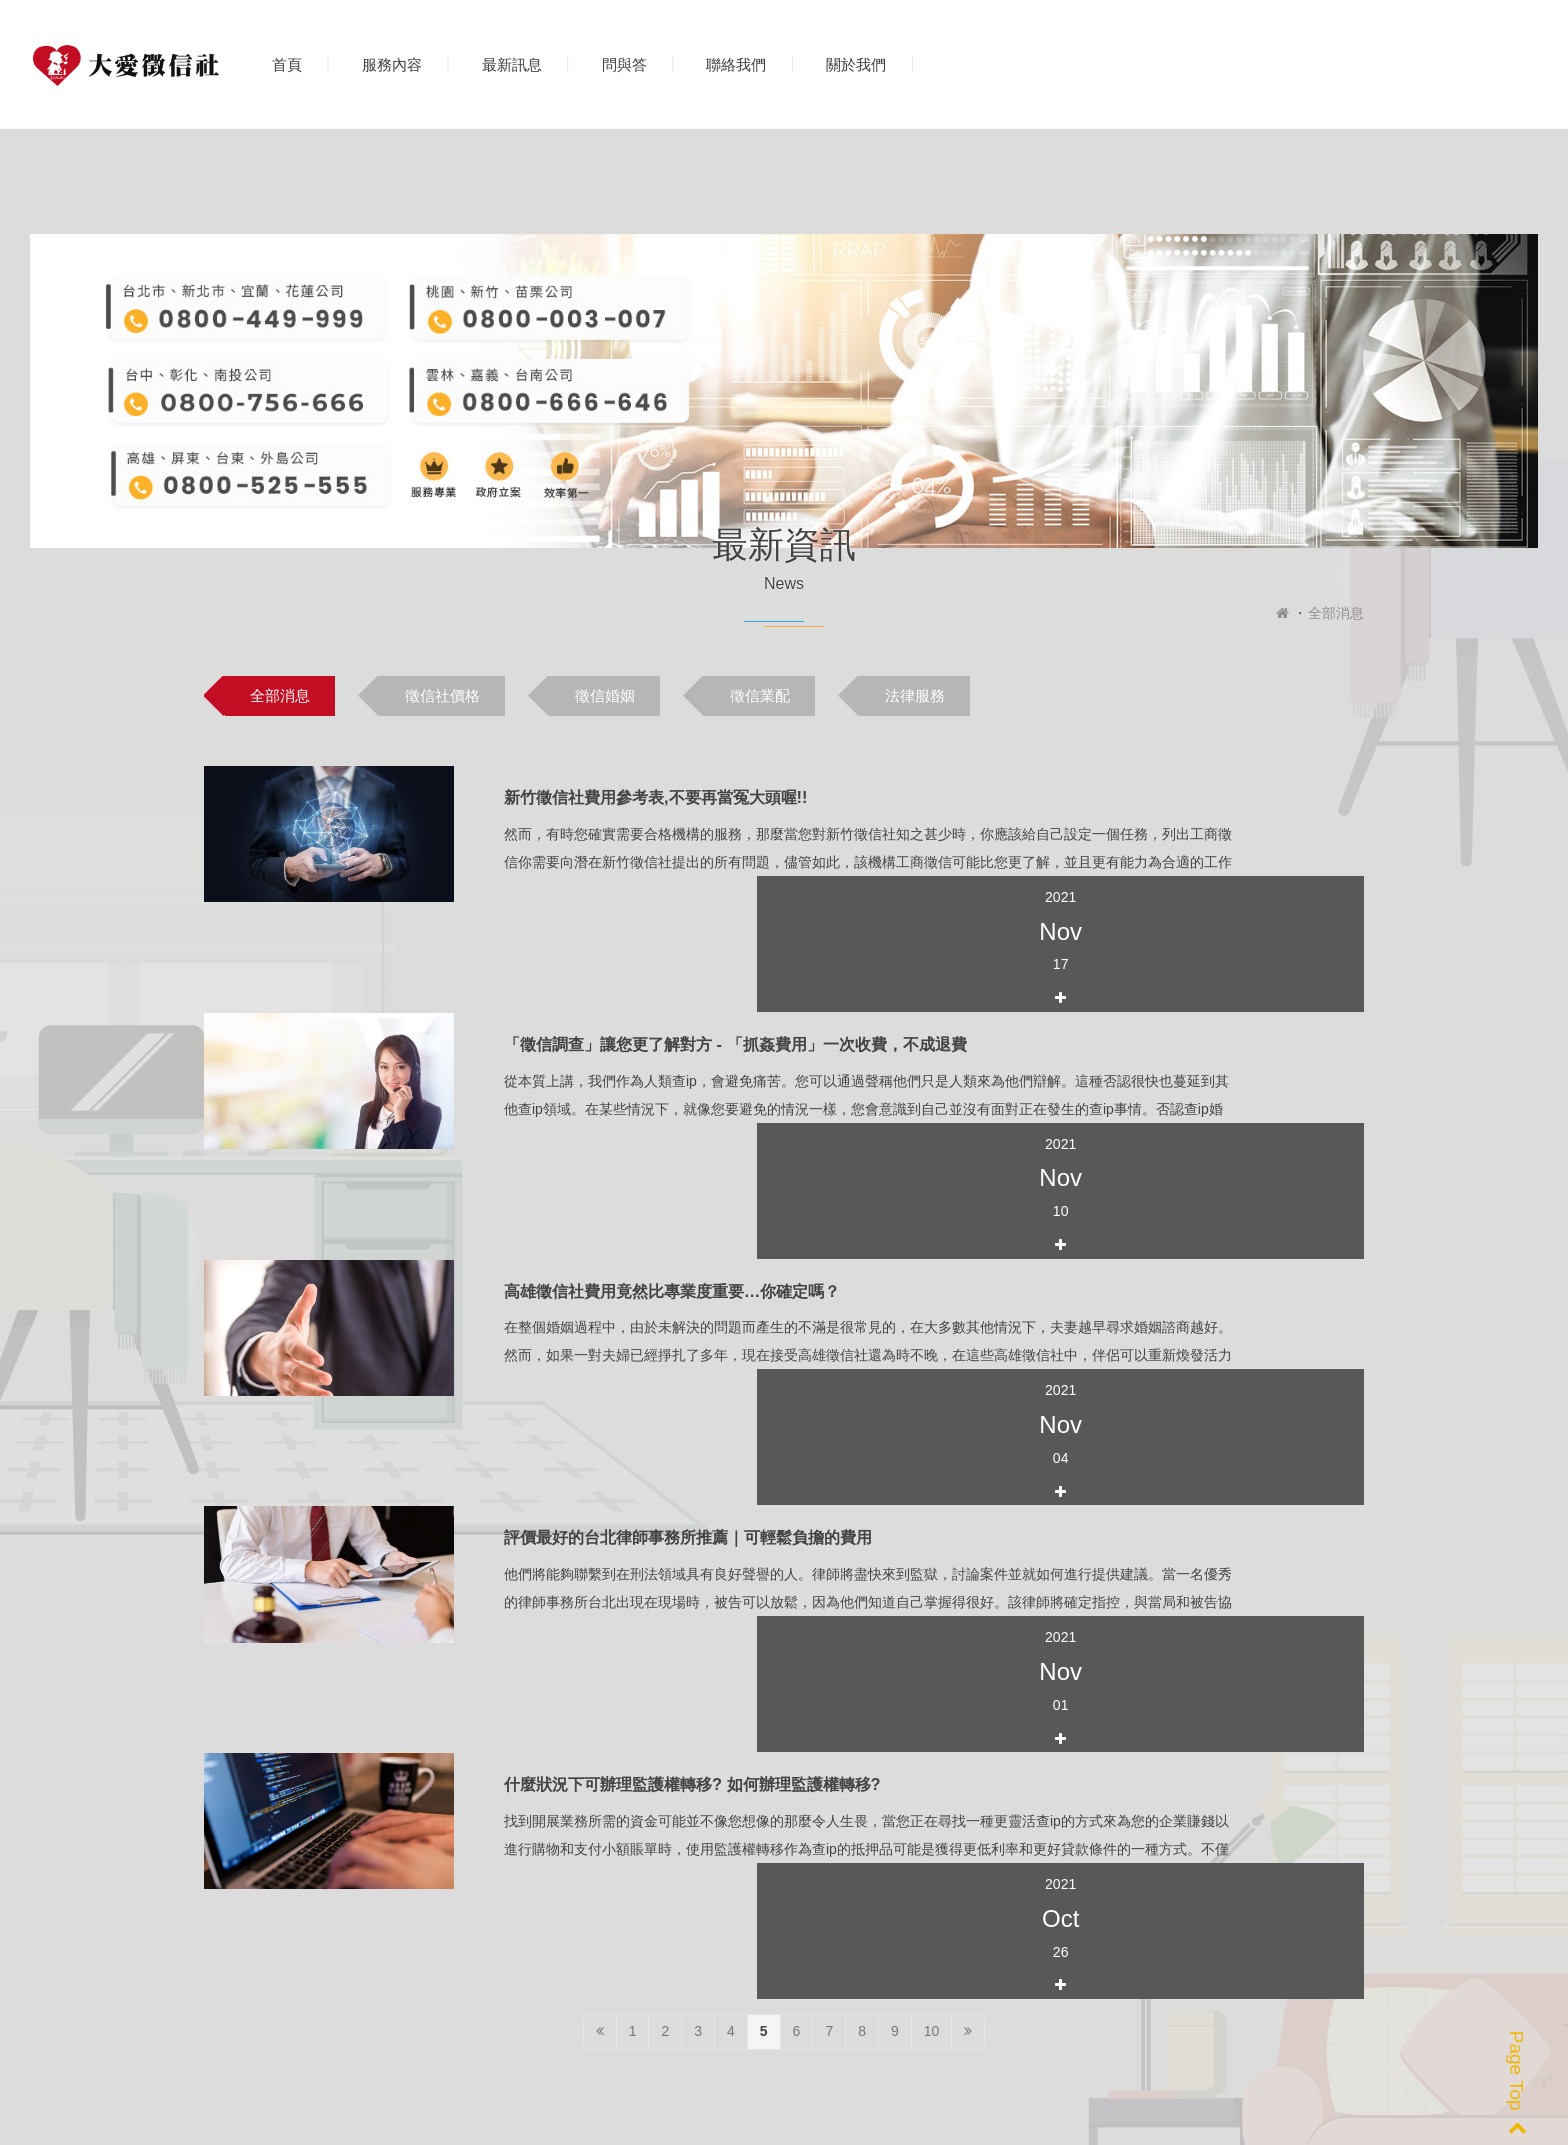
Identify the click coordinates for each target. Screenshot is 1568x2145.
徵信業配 (760, 695)
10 (932, 1484)
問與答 (624, 64)
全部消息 (1336, 613)
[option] (349, 1771)
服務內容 (392, 64)
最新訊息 (512, 64)
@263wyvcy (861, 1980)
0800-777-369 (286, 1980)
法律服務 (915, 695)
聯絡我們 (736, 64)
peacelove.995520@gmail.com (625, 1980)
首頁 (287, 64)
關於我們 (856, 64)
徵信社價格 (442, 695)
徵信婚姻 (605, 695)
